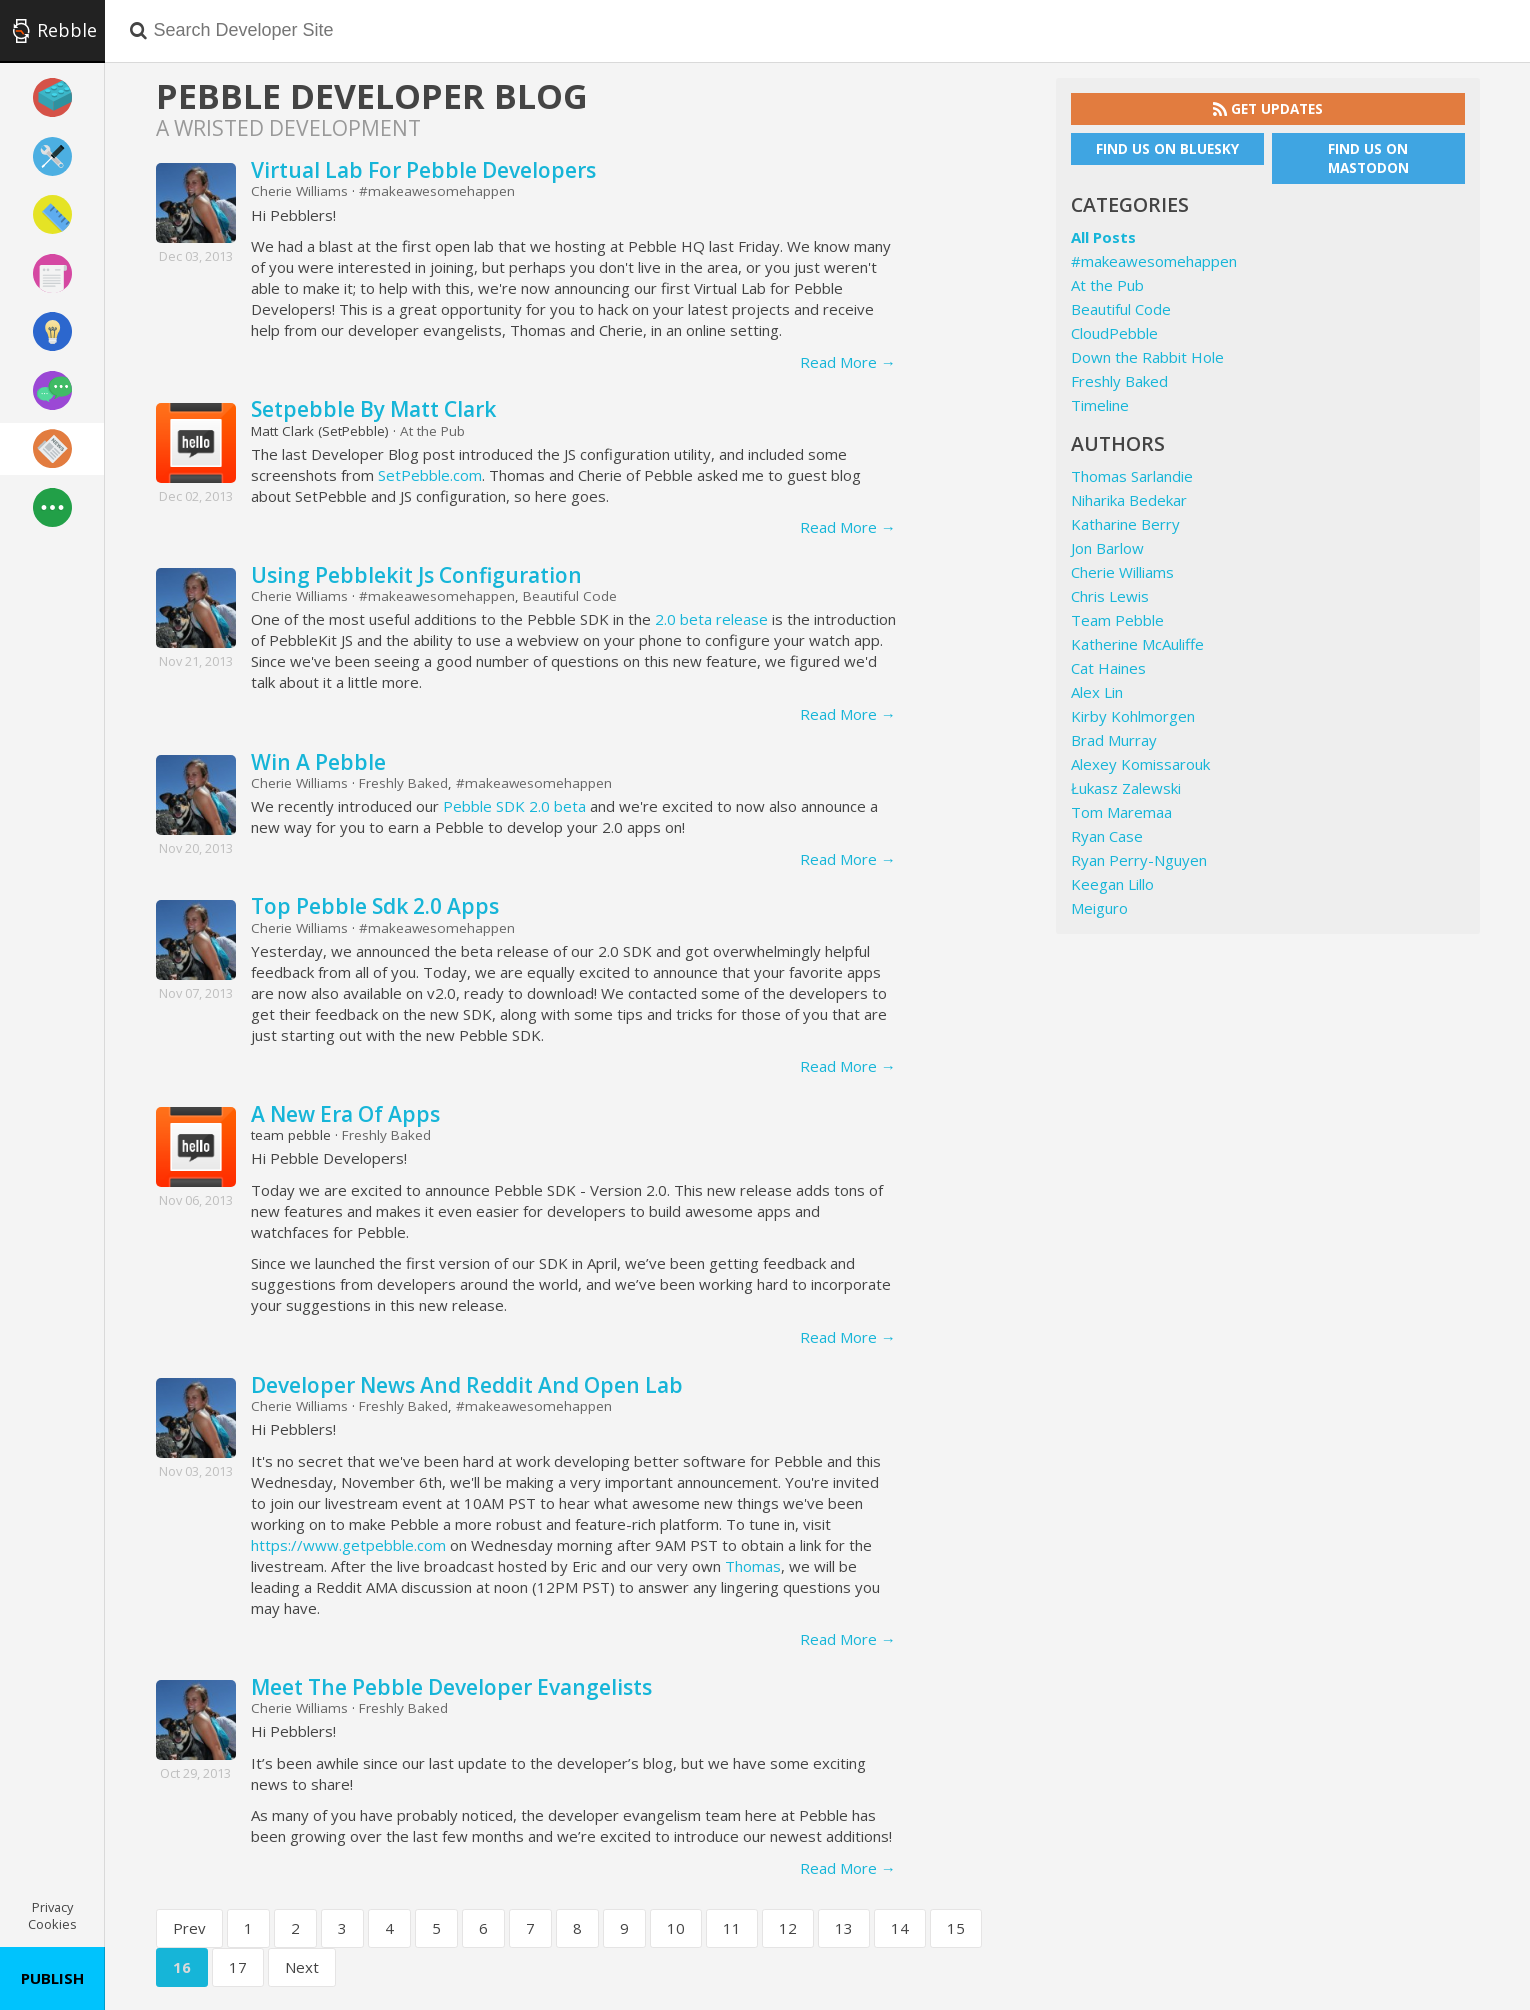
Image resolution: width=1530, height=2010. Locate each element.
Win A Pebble (318, 762)
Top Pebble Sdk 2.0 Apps (375, 906)
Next (302, 1967)
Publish (52, 1978)
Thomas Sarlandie (1132, 476)
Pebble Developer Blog (372, 96)
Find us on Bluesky (1167, 149)
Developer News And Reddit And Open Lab (467, 1385)
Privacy (52, 1907)
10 (676, 1928)
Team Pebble (1117, 620)
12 (788, 1928)
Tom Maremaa (1121, 812)
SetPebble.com (430, 475)
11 (732, 1928)
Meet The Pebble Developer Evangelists (451, 1687)
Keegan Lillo (1112, 884)
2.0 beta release (711, 619)
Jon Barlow (1107, 548)
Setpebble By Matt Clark (373, 409)
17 (238, 1967)
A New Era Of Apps (345, 1114)
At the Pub (432, 431)
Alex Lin (1097, 692)
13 (844, 1928)
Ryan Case (1107, 836)
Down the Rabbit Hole (1147, 357)
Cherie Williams (299, 191)
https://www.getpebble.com (348, 1545)
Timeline (1100, 405)
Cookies (52, 1924)
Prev (189, 1928)
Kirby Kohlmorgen (1133, 716)
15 (956, 1928)
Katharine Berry (1125, 524)
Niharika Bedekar (1129, 500)
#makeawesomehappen (437, 191)
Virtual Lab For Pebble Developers (423, 170)
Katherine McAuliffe (1137, 644)
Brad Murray (1114, 740)
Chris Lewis (1110, 596)
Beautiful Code (570, 596)
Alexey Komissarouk (1140, 764)
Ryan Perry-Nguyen (1139, 860)
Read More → (848, 362)
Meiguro (1099, 908)
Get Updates (1268, 109)
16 (182, 1967)
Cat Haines (1108, 668)
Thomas (753, 1566)
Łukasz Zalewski (1126, 788)
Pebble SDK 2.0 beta (514, 806)
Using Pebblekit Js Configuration (416, 575)
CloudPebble (1114, 333)
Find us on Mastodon (1368, 158)
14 (900, 1928)
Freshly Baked (403, 783)
